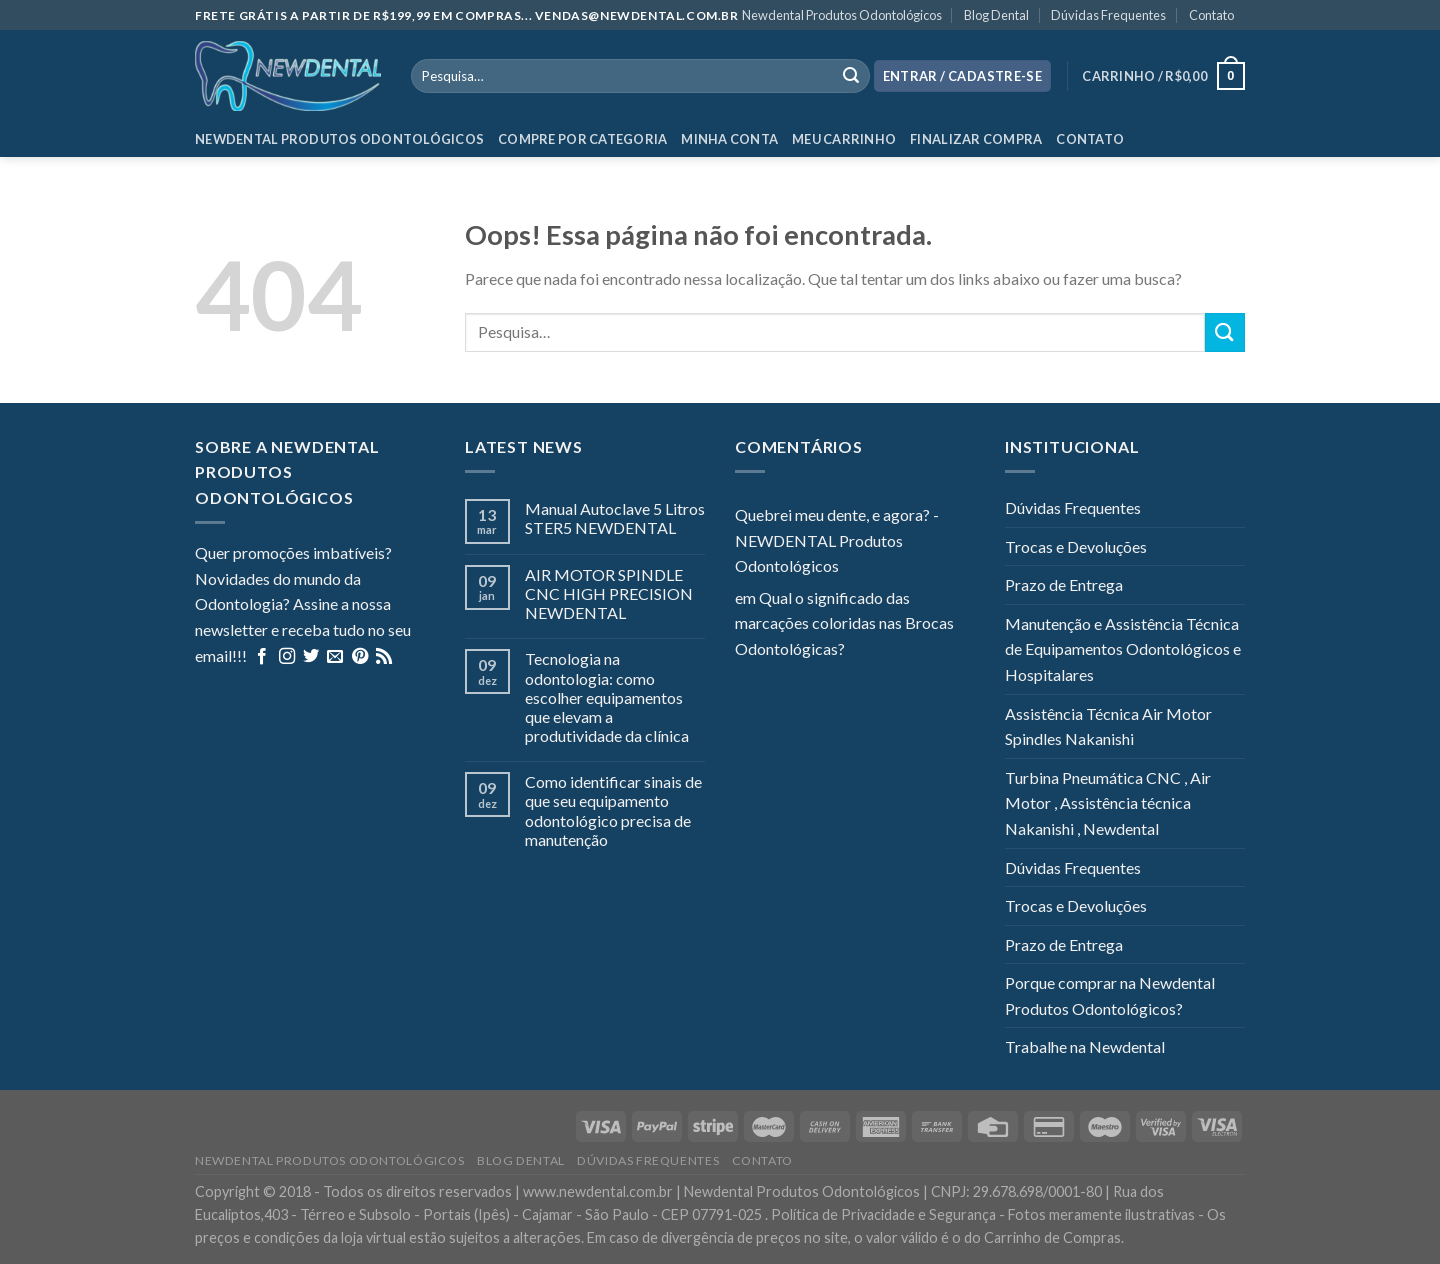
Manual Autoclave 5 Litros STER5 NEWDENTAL (615, 518)
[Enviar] (1225, 332)
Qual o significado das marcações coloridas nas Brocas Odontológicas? (844, 623)
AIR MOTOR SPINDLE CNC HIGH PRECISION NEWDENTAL (609, 593)
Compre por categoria (582, 139)
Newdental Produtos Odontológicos (842, 15)
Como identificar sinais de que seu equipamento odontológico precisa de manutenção (613, 810)
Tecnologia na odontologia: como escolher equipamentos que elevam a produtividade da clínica (607, 697)
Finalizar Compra (976, 139)
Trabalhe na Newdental (1085, 1046)
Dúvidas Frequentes (1108, 15)
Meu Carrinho (844, 139)
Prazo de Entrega (1064, 584)
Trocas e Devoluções (1076, 546)
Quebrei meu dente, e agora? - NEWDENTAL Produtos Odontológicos (837, 540)
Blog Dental (996, 15)
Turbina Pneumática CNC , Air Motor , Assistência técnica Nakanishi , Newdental (1108, 803)
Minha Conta (729, 139)
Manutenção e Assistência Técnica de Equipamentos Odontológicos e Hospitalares (1123, 649)
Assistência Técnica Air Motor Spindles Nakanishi (1108, 726)
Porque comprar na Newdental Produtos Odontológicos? (1110, 995)
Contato (1211, 15)
